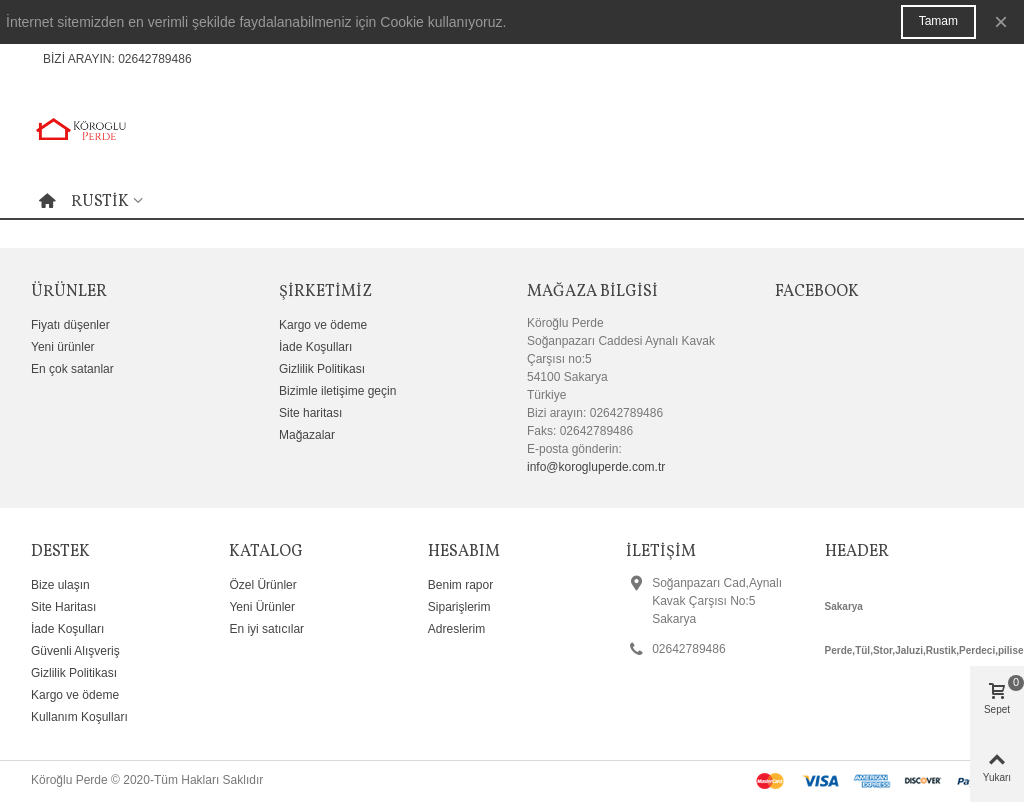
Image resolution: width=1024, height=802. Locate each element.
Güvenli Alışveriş (75, 651)
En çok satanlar (72, 369)
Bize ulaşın (60, 585)
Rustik (100, 202)
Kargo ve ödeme (323, 325)
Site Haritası (63, 607)
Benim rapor (460, 585)
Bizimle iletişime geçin (337, 391)
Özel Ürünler (262, 585)
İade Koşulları (315, 347)
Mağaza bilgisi (592, 292)
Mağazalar (307, 435)
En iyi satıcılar (266, 629)
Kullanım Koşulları (79, 717)
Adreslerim (456, 629)
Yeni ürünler (63, 347)
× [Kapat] (1001, 21)
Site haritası (310, 413)
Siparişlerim (459, 607)
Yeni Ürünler (262, 607)
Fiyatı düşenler (70, 325)
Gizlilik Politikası (322, 369)
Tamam (938, 21)
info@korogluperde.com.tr (596, 467)
